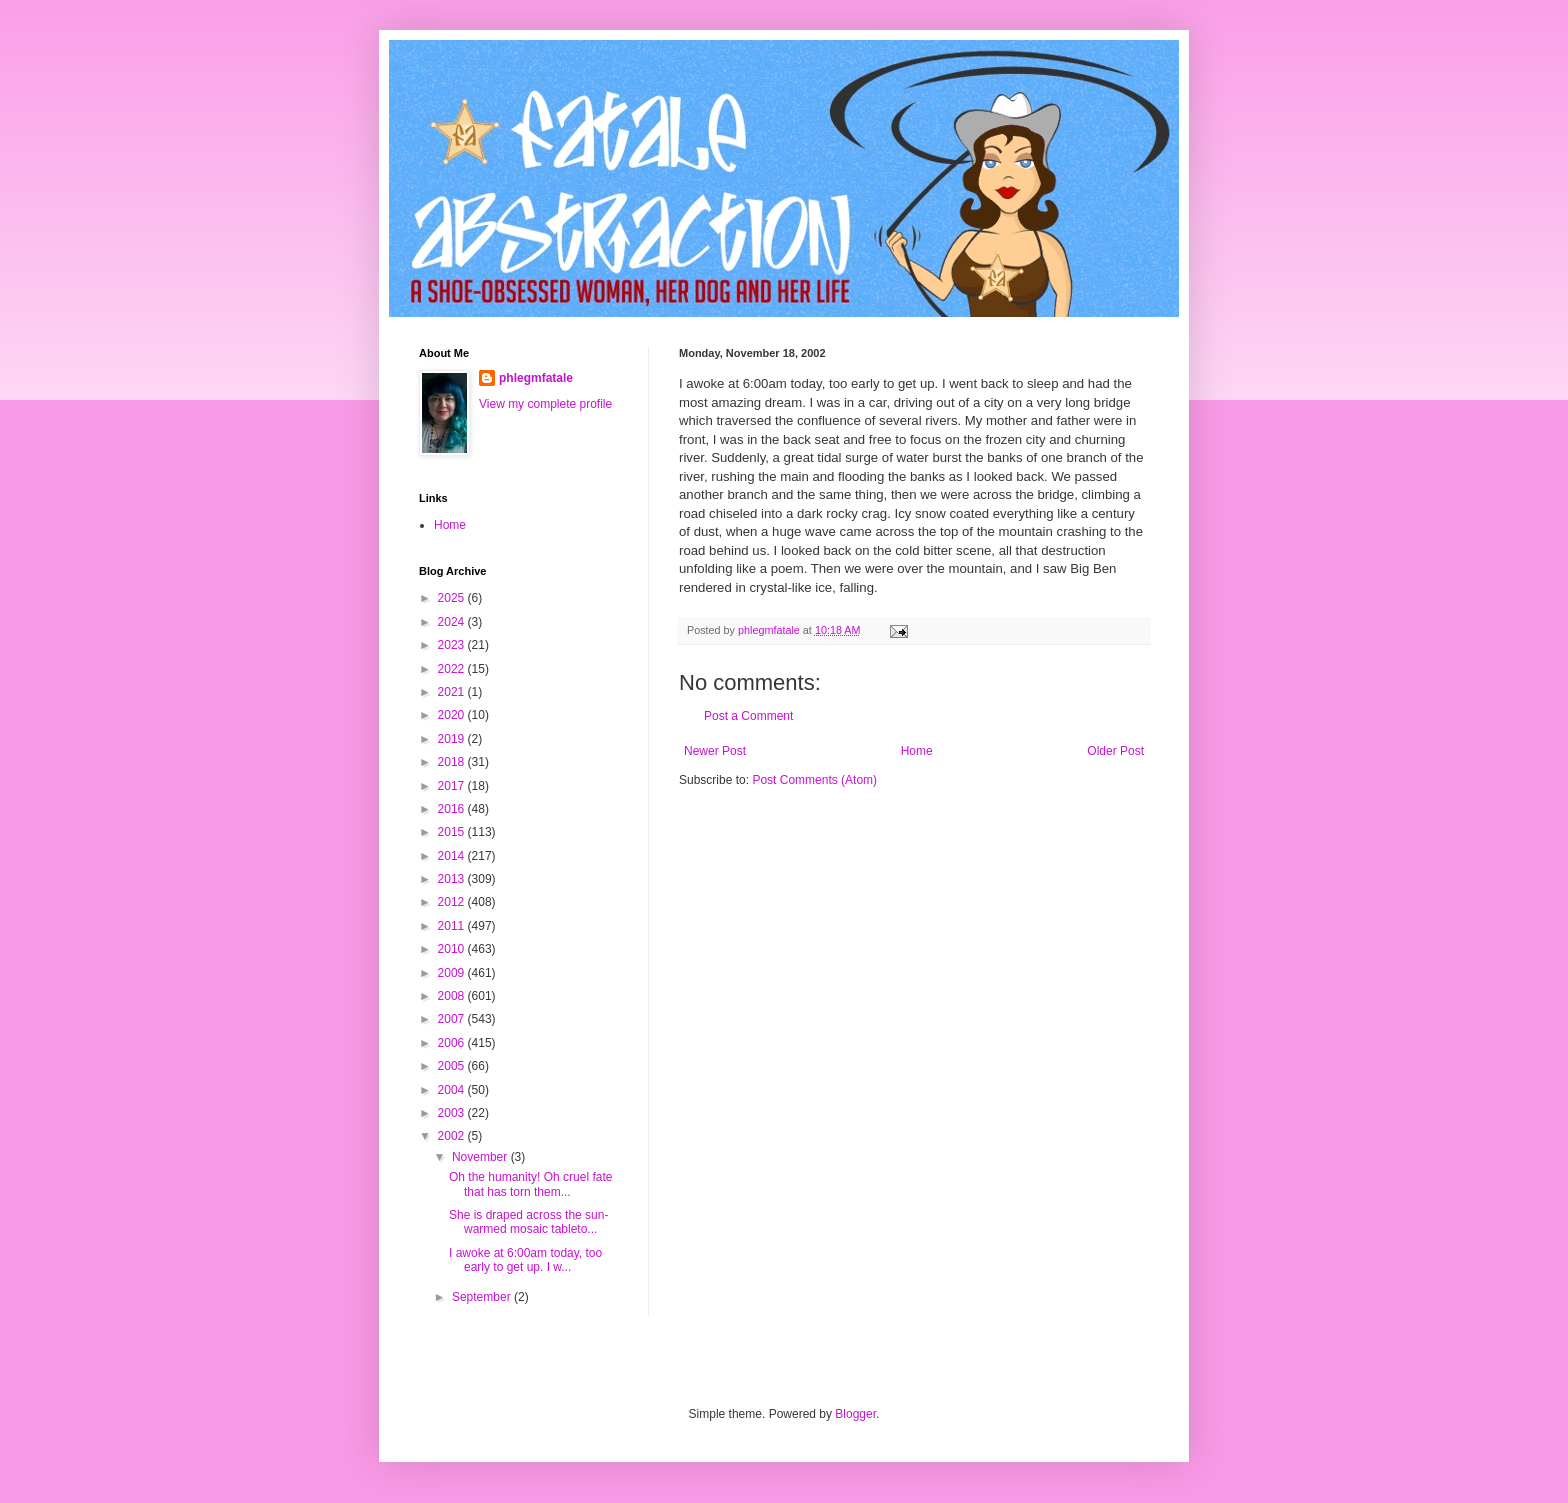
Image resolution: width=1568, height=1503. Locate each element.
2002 (453, 1136)
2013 (453, 879)
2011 (453, 926)
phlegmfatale (536, 378)
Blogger (855, 1414)
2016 (453, 809)
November (481, 1157)
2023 (453, 645)
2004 (453, 1090)
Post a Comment (748, 716)
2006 (453, 1043)
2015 (453, 832)
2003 (453, 1113)
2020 (453, 715)
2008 (453, 996)
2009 (453, 973)
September (483, 1297)
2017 (453, 786)
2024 (453, 622)
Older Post (1115, 751)
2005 (453, 1066)
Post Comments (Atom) (814, 780)
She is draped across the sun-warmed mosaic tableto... (528, 1222)
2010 (453, 949)
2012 (453, 902)
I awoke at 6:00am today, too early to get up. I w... (525, 1260)
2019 (453, 739)
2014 (453, 856)
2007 (453, 1019)
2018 (453, 762)
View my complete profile (545, 404)
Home (917, 751)
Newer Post (715, 751)
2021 (453, 692)
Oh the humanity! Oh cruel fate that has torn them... (530, 1184)
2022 (453, 669)
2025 (453, 598)
